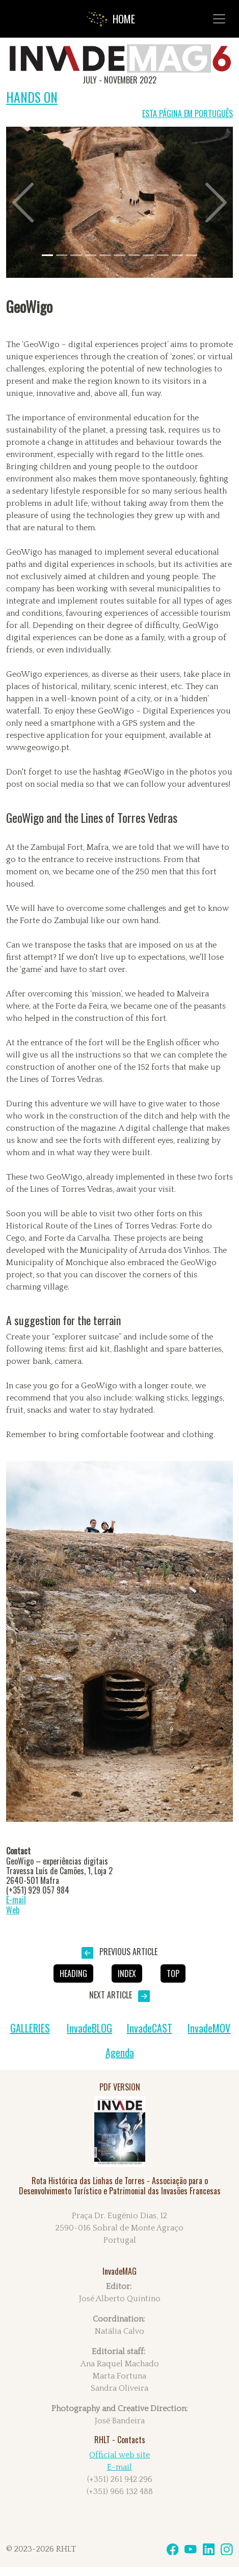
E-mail (16, 1900)
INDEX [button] (127, 1973)
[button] (23, 202)
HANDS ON (32, 97)
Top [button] (173, 1973)
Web (12, 1910)
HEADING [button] (73, 1973)
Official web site (119, 2454)
